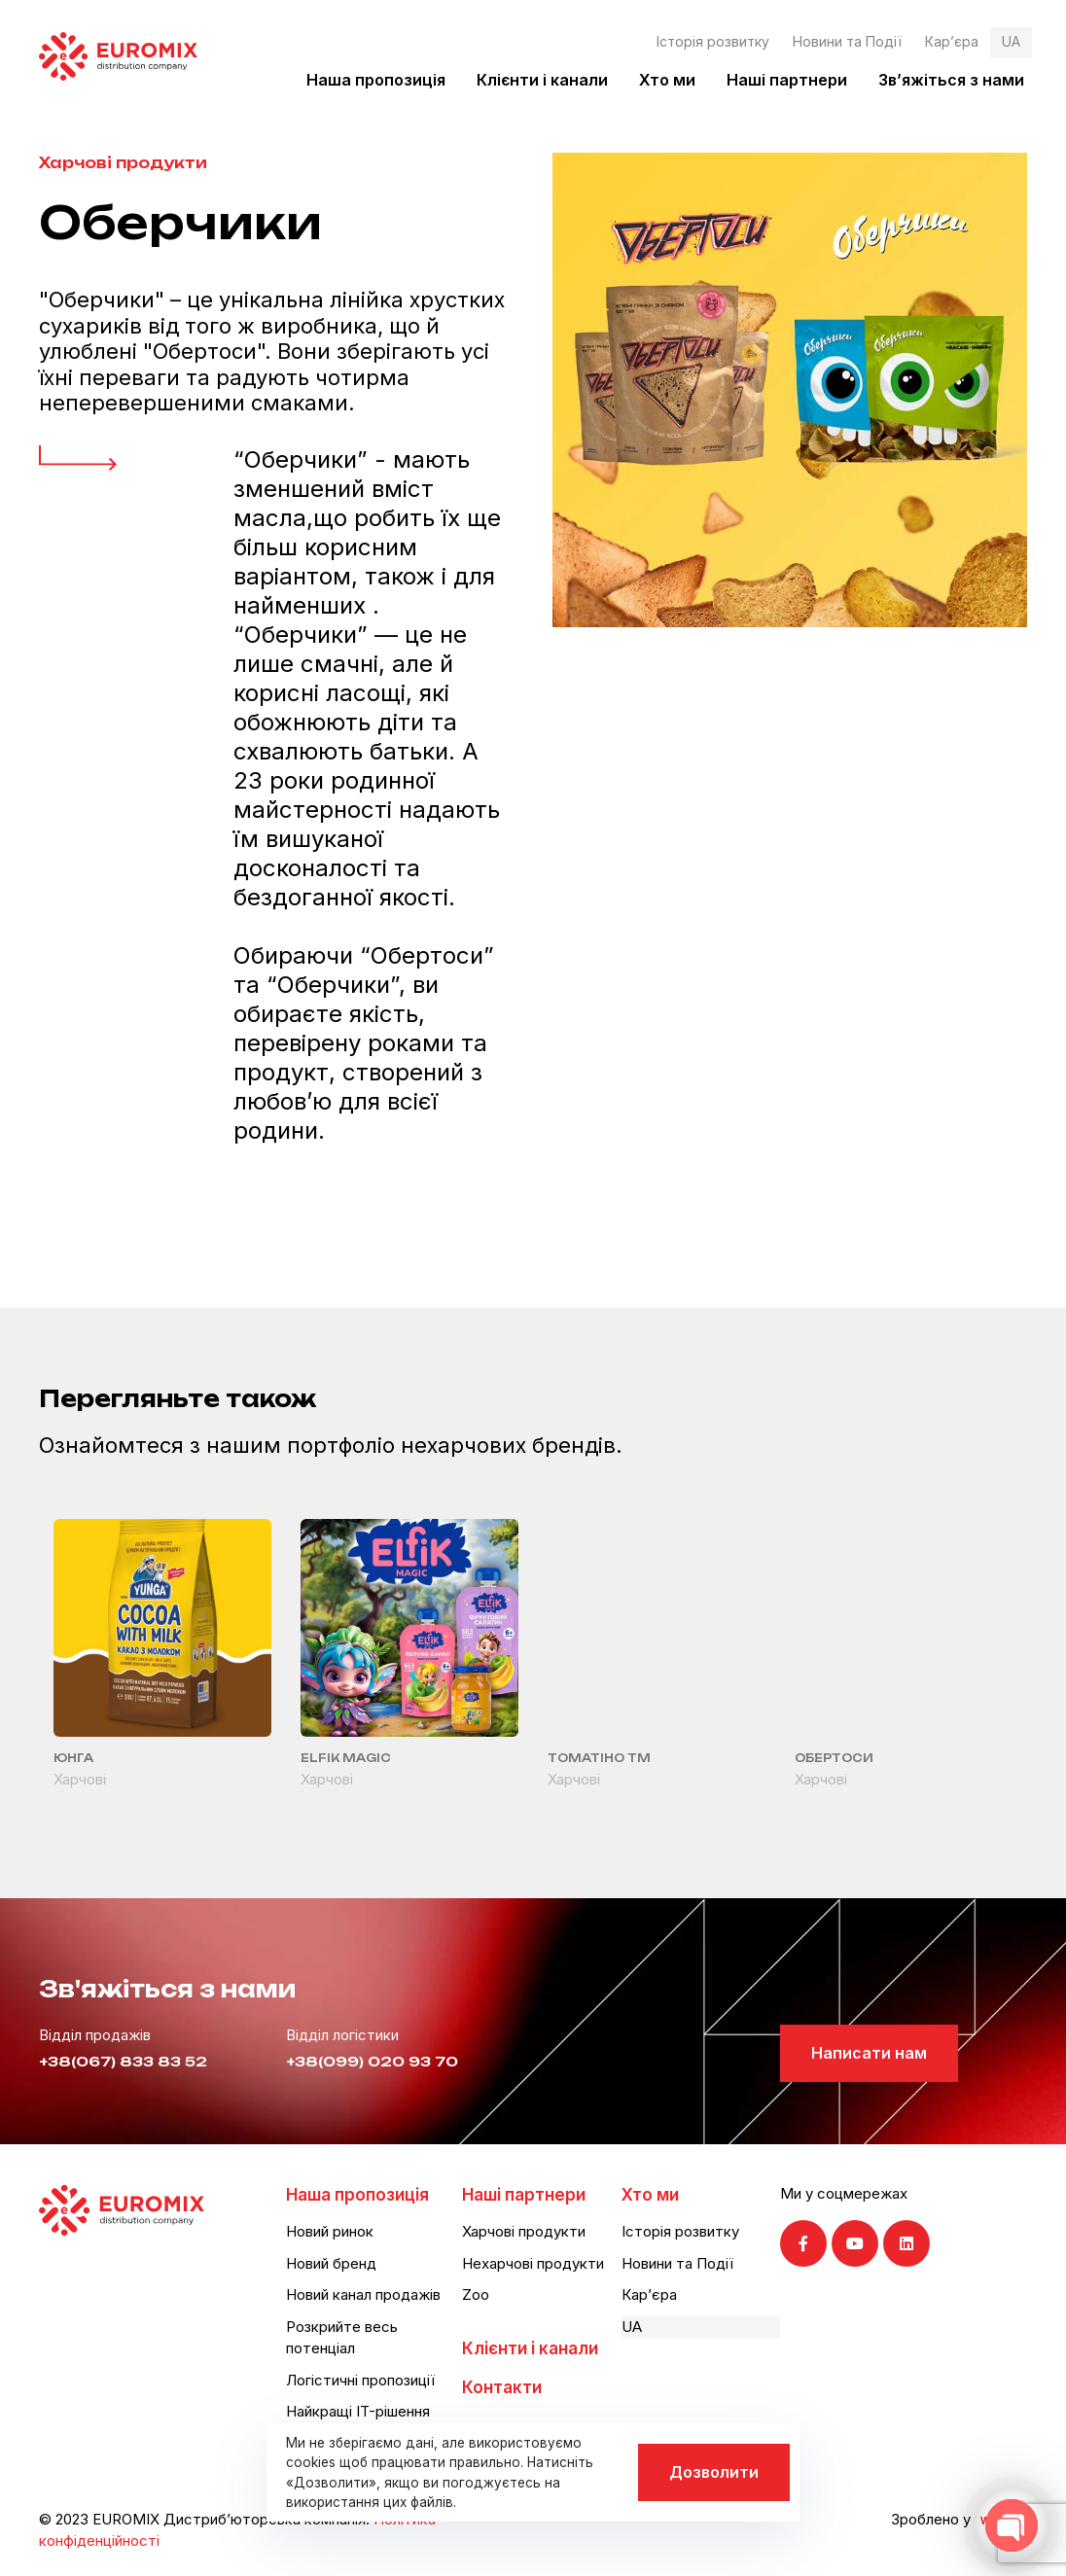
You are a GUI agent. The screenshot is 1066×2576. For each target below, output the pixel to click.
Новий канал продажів (363, 2294)
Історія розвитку (713, 41)
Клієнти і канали (542, 79)
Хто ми (667, 79)
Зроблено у (931, 2519)
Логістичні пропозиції (360, 2380)
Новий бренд (331, 2263)
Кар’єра (951, 41)
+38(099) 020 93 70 (372, 2061)
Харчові (79, 1779)
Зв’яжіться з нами (951, 79)
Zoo (475, 2294)
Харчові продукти (123, 163)
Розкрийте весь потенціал (342, 2337)
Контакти (502, 2387)
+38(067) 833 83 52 (123, 2061)
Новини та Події (847, 41)
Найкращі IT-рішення (358, 2411)
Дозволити (714, 2472)
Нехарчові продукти (533, 2263)
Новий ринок (329, 2231)
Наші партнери (787, 79)
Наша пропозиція (375, 79)
